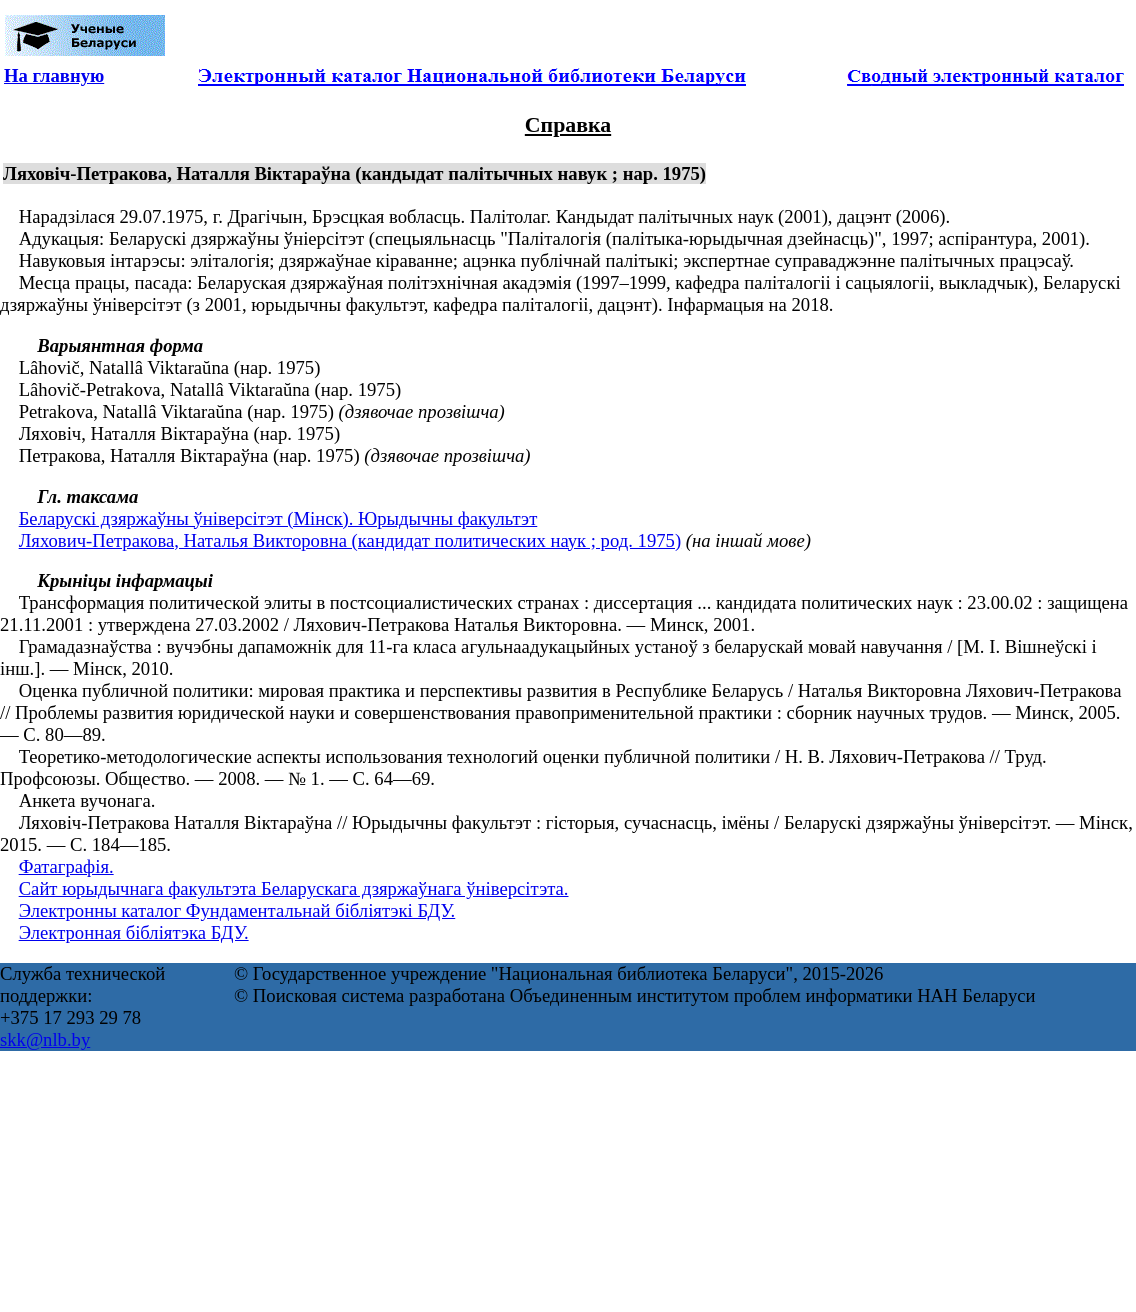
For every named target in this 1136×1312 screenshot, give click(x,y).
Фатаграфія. (66, 866)
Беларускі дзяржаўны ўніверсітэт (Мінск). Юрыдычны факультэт (278, 518)
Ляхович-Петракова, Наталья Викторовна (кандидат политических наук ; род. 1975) (350, 540)
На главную (54, 75)
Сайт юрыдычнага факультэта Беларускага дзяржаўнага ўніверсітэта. (294, 888)
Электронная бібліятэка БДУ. (134, 932)
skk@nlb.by (45, 1039)
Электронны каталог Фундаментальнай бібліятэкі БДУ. (237, 910)
